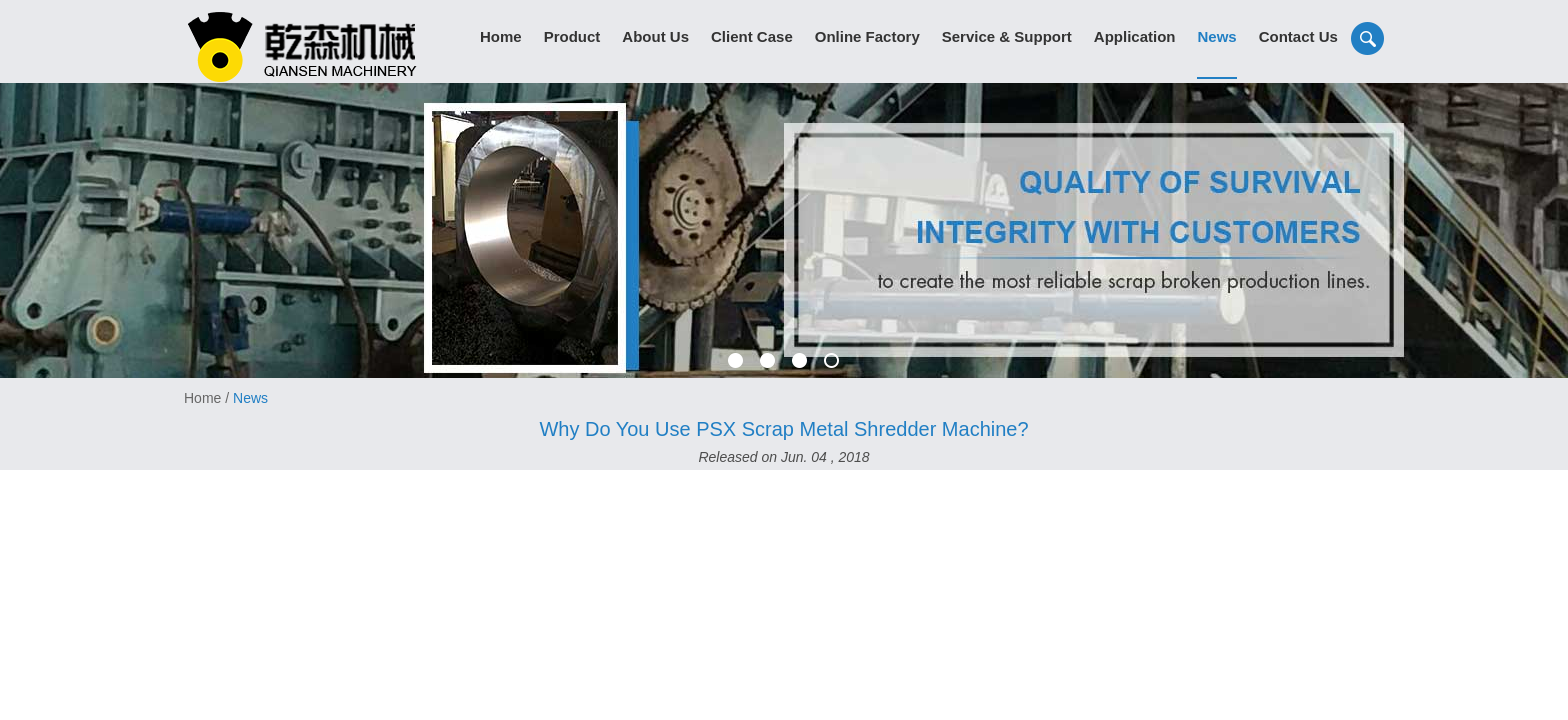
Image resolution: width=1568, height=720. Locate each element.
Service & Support (1007, 36)
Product (572, 36)
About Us (655, 36)
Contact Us (1298, 36)
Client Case (752, 36)
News (1216, 36)
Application (1135, 36)
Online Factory (867, 36)
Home (501, 36)
